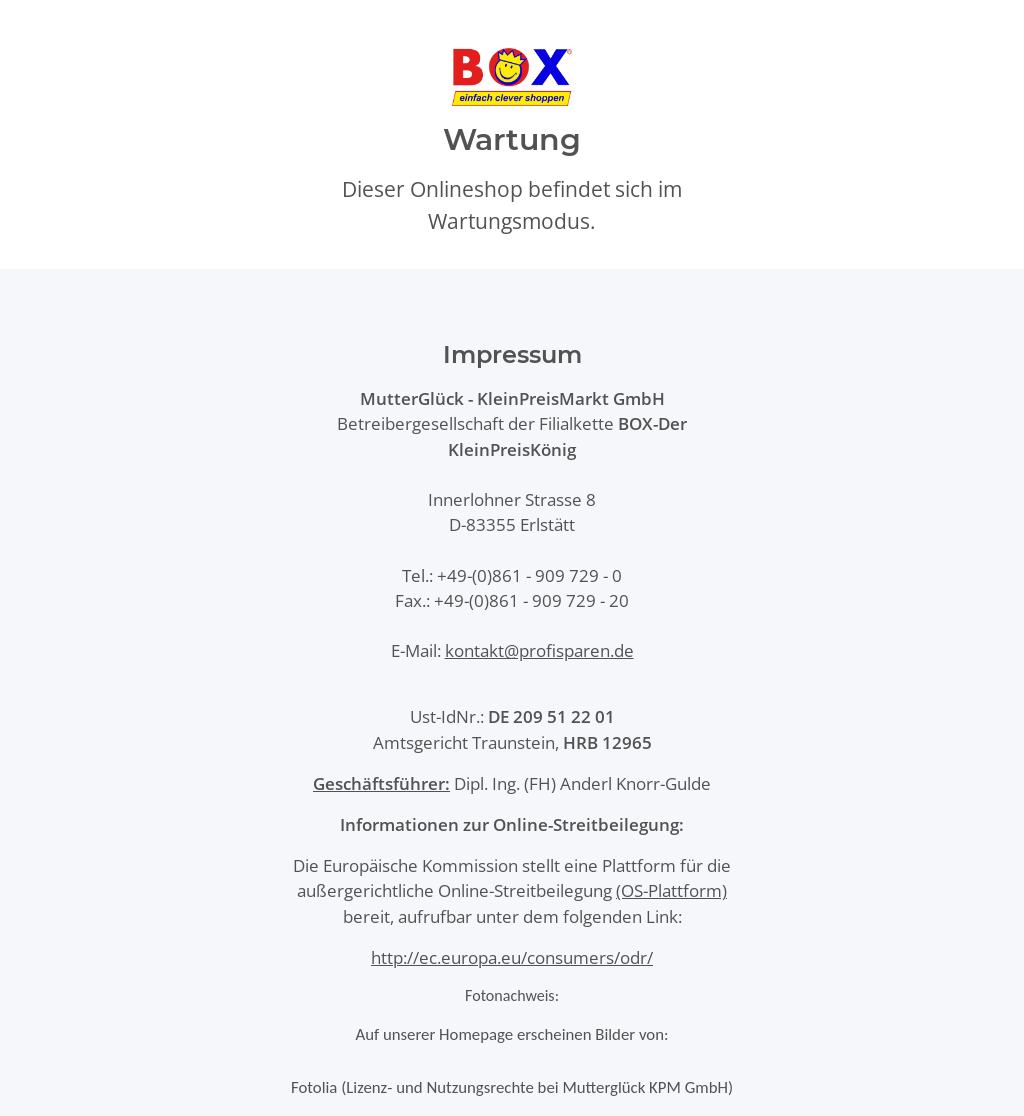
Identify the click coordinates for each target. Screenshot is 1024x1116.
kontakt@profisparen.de (539, 650)
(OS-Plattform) (671, 890)
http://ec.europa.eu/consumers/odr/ (512, 957)
